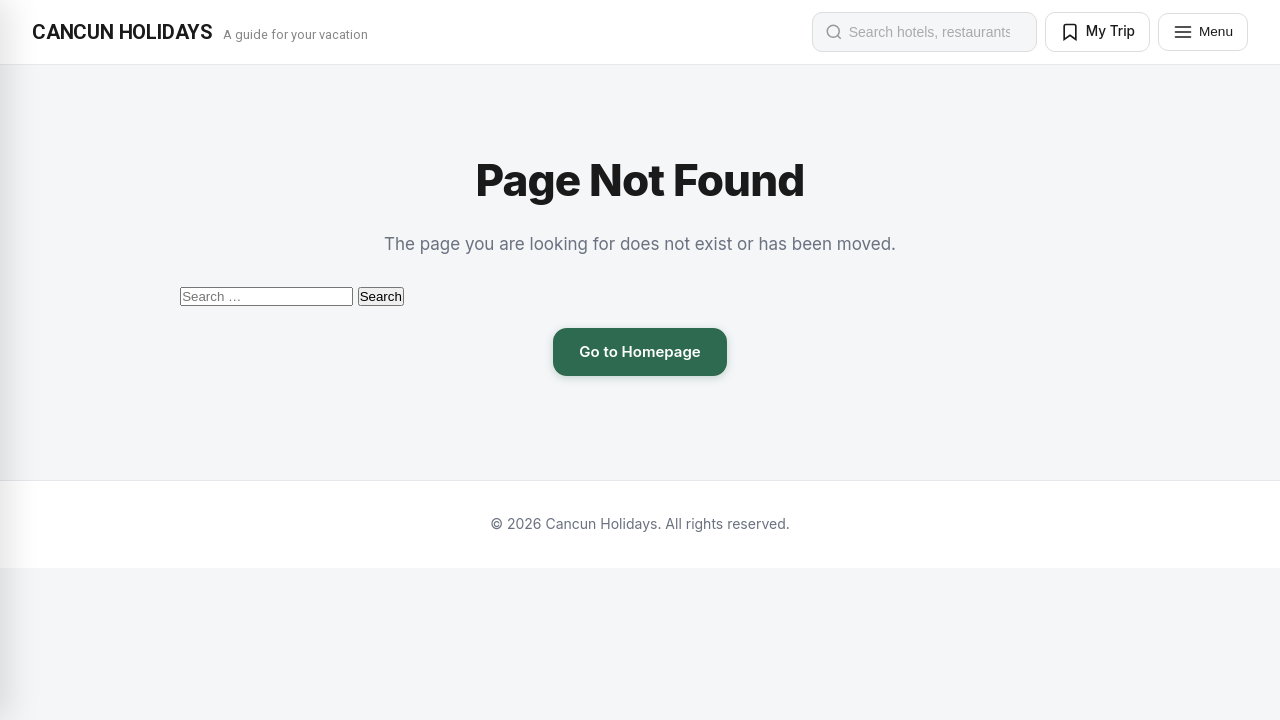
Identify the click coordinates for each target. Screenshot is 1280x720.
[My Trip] (1097, 32)
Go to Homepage (639, 351)
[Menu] (1203, 32)
